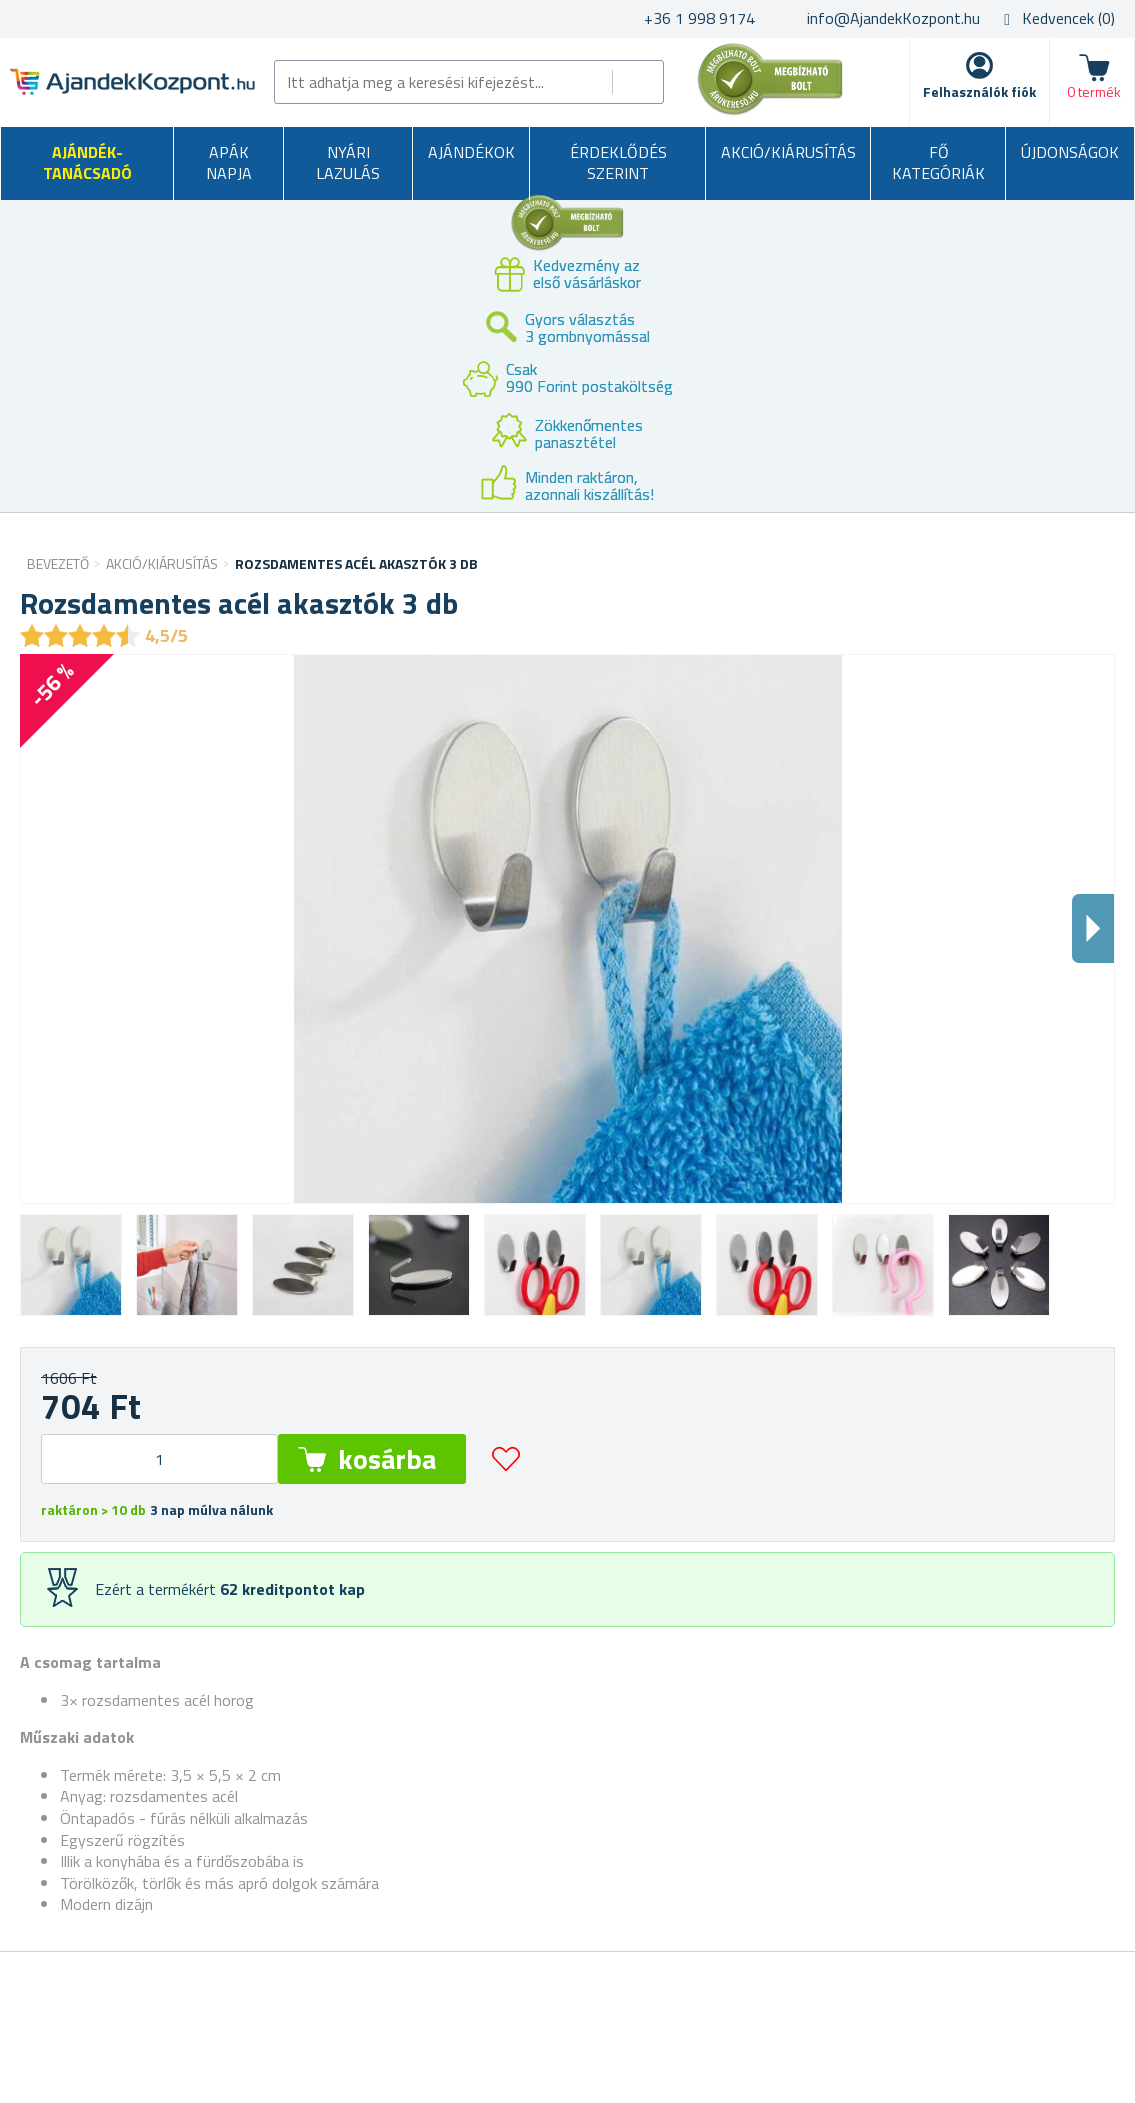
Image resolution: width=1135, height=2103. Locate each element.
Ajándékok (471, 152)
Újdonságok (1070, 152)
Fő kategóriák (938, 163)
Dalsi (1093, 928)
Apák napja (229, 163)
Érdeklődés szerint (618, 163)
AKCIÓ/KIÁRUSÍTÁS (788, 152)
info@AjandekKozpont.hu (893, 18)
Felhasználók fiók (979, 91)
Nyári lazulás (348, 163)
